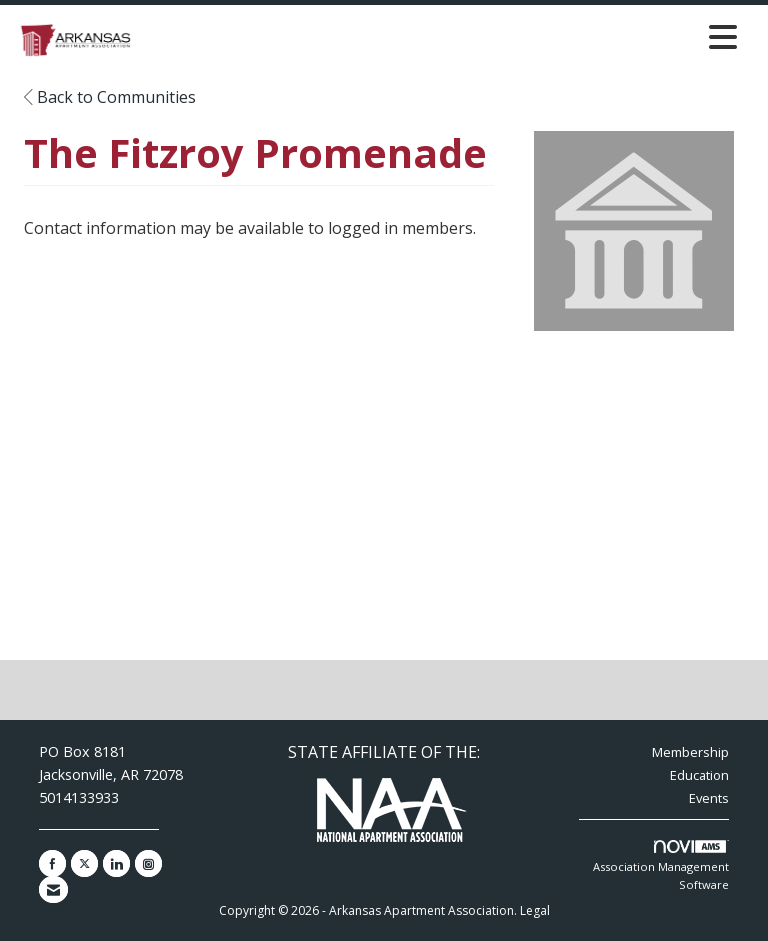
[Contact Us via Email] (53, 889)
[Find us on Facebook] (52, 863)
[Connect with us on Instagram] (148, 863)
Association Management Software (661, 866)
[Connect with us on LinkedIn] (116, 863)
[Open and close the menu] (442, 36)
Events (709, 798)
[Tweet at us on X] (84, 863)
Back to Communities (110, 97)
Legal (535, 910)
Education (699, 775)
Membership (690, 752)
